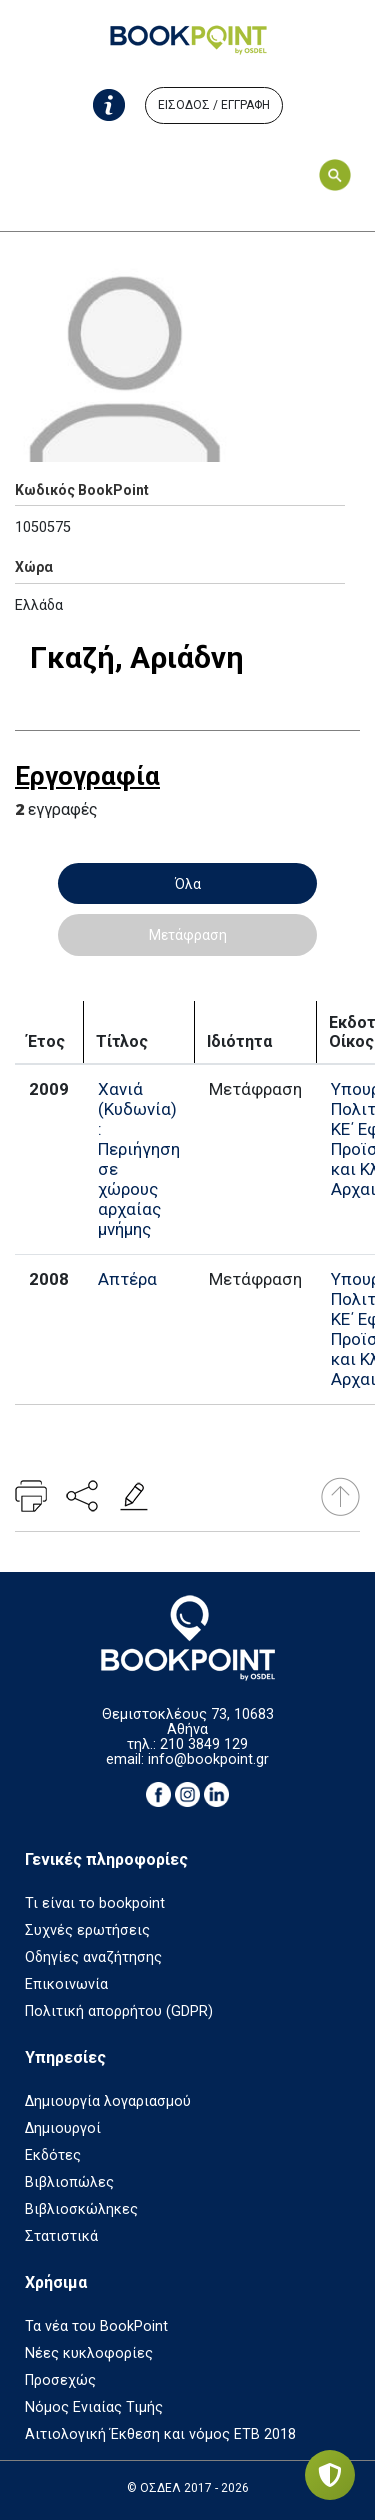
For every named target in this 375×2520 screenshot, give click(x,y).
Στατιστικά (61, 2236)
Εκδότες (53, 2155)
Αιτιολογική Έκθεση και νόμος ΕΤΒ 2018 (160, 2434)
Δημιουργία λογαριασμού (108, 2101)
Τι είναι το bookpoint (95, 1903)
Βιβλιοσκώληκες (81, 2209)
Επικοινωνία (66, 1984)
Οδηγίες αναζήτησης (93, 1957)
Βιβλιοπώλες (69, 2182)
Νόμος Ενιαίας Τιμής (94, 2407)
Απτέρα (127, 1279)
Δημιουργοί (63, 2128)
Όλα (188, 884)
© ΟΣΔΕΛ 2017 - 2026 (188, 2488)
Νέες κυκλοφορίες (89, 2353)
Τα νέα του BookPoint (96, 2326)
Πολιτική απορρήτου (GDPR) (119, 2011)
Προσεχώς (60, 2380)
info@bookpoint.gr (208, 1759)
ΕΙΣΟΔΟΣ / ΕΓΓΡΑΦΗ (214, 105)
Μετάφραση (188, 935)
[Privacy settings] (330, 2475)
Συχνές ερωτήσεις (87, 1930)
